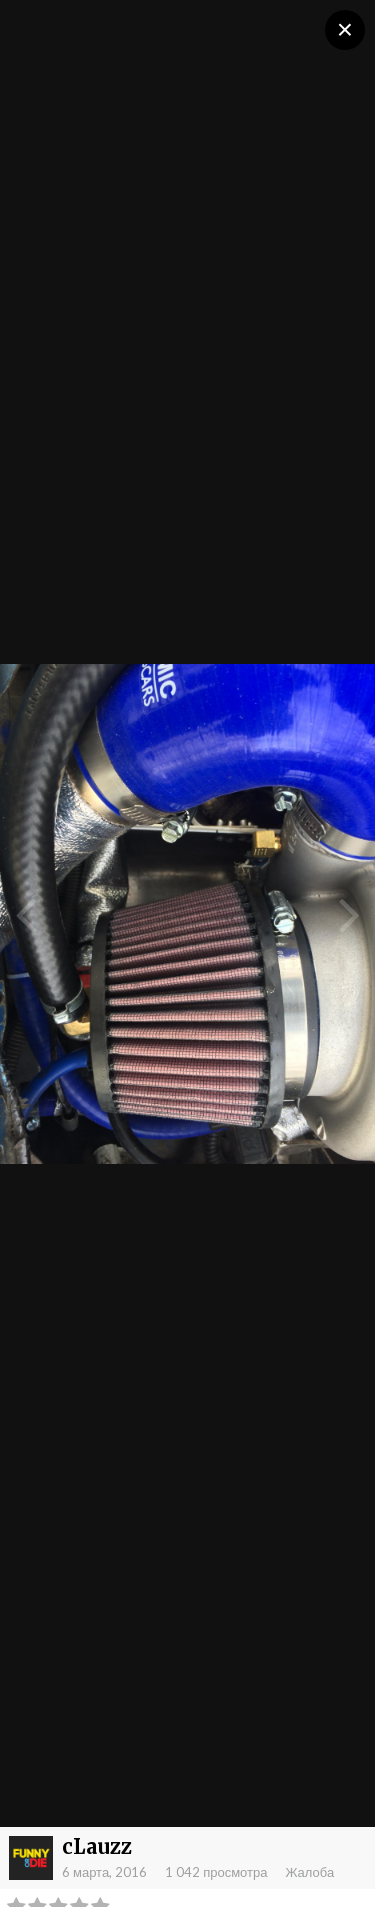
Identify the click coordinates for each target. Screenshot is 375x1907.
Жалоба (309, 1872)
